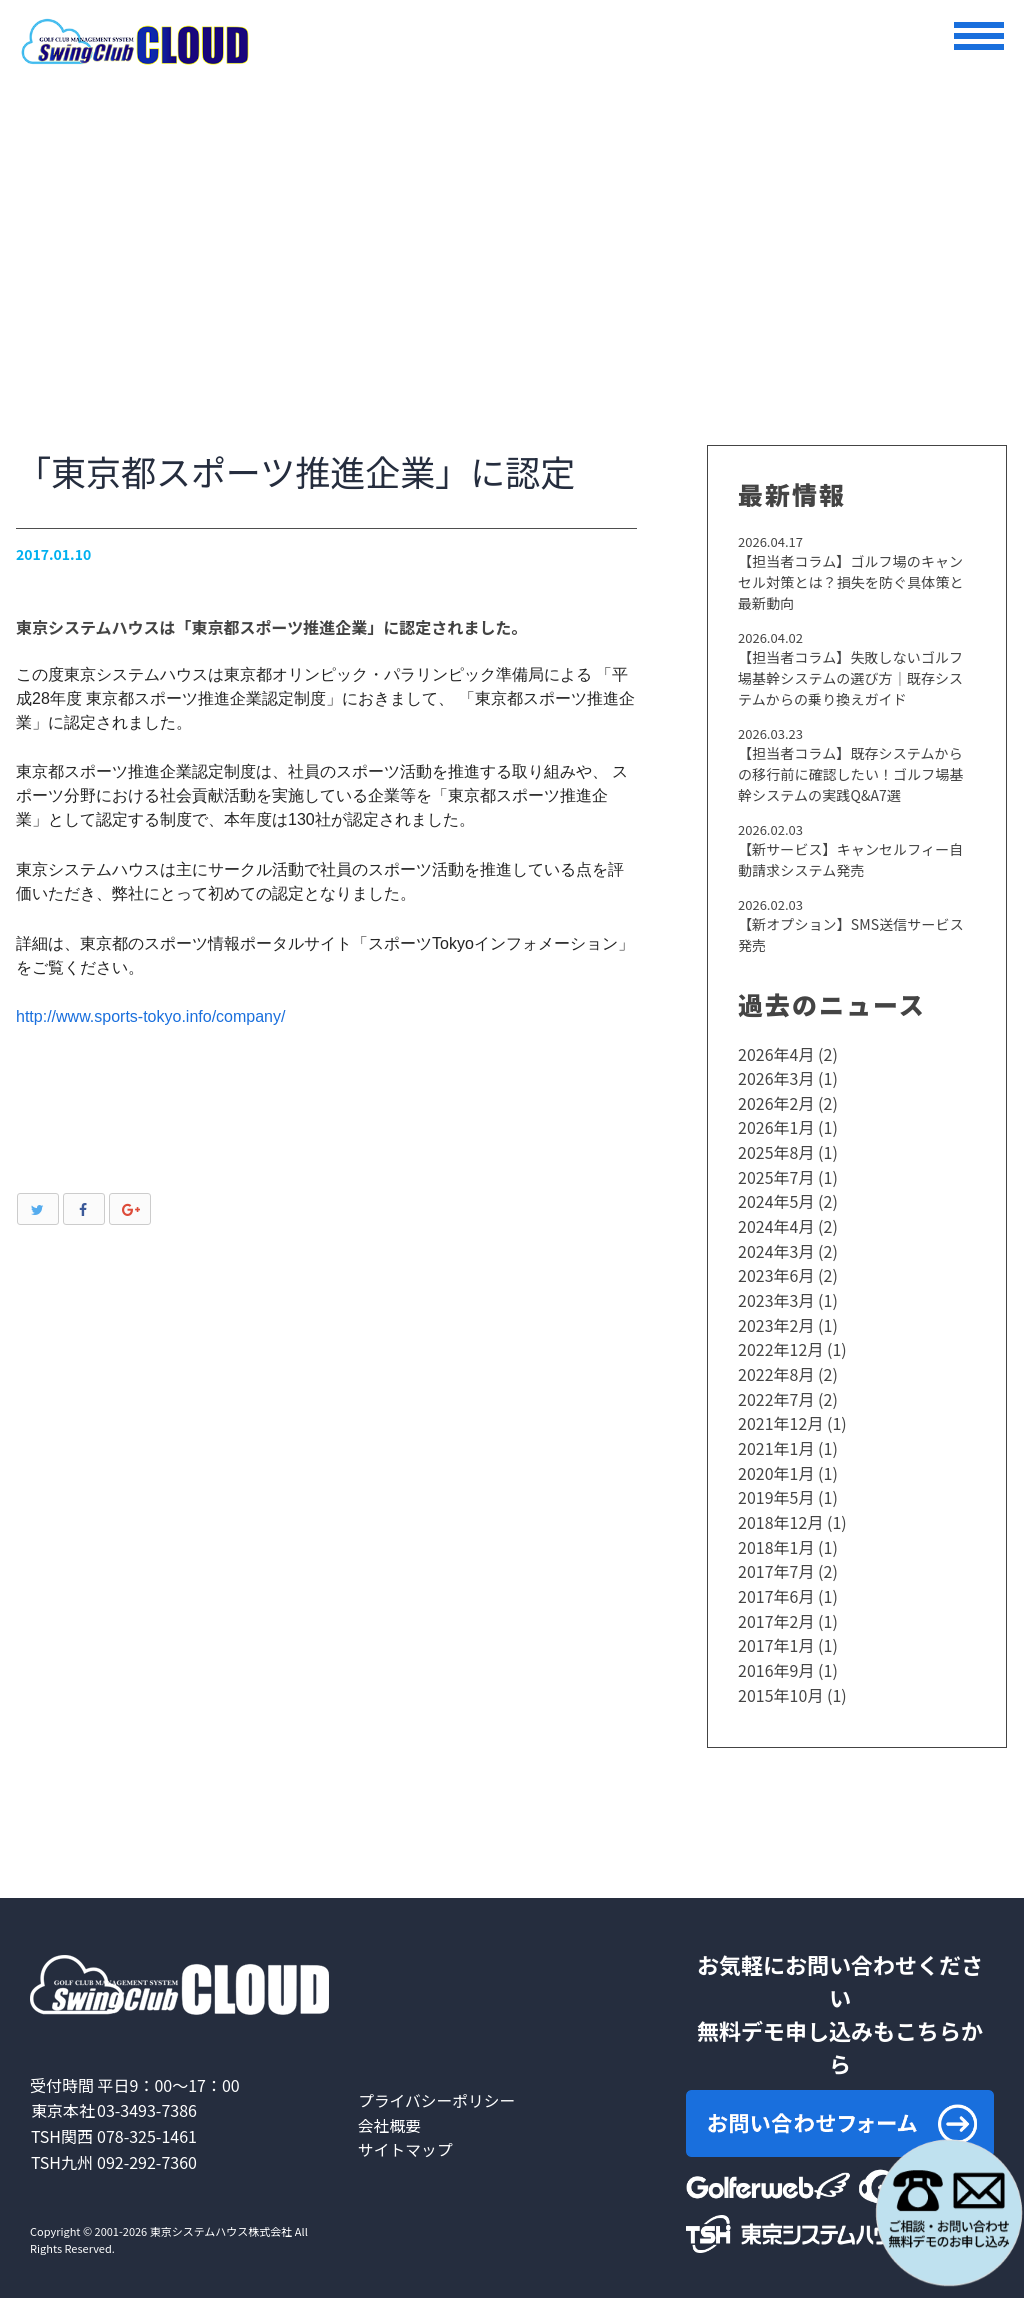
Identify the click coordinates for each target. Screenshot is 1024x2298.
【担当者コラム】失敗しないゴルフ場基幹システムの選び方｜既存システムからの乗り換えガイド (857, 679)
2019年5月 (776, 1488)
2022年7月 (776, 1392)
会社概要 (390, 2109)
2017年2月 (776, 1608)
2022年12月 (780, 1344)
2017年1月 (776, 1632)
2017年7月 (776, 1560)
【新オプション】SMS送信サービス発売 (850, 936)
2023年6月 (776, 1272)
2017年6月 (776, 1584)
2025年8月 (776, 1152)
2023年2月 (776, 1320)
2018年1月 (776, 1536)
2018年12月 (780, 1512)
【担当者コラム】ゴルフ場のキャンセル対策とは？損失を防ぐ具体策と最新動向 (857, 582)
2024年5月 (776, 1200)
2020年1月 (776, 1464)
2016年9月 (776, 1656)
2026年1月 (776, 1128)
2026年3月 (776, 1080)
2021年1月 (776, 1440)
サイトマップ (406, 2133)
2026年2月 (776, 1104)
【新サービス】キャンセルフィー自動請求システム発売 (857, 861)
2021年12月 (780, 1416)
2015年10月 (780, 1680)
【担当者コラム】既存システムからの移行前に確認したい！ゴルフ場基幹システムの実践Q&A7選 (857, 775)
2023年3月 (776, 1296)
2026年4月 (776, 1056)
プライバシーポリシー (438, 2085)
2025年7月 (776, 1176)
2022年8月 (776, 1368)
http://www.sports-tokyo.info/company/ (150, 1016)
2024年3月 (776, 1248)
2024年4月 (776, 1224)
